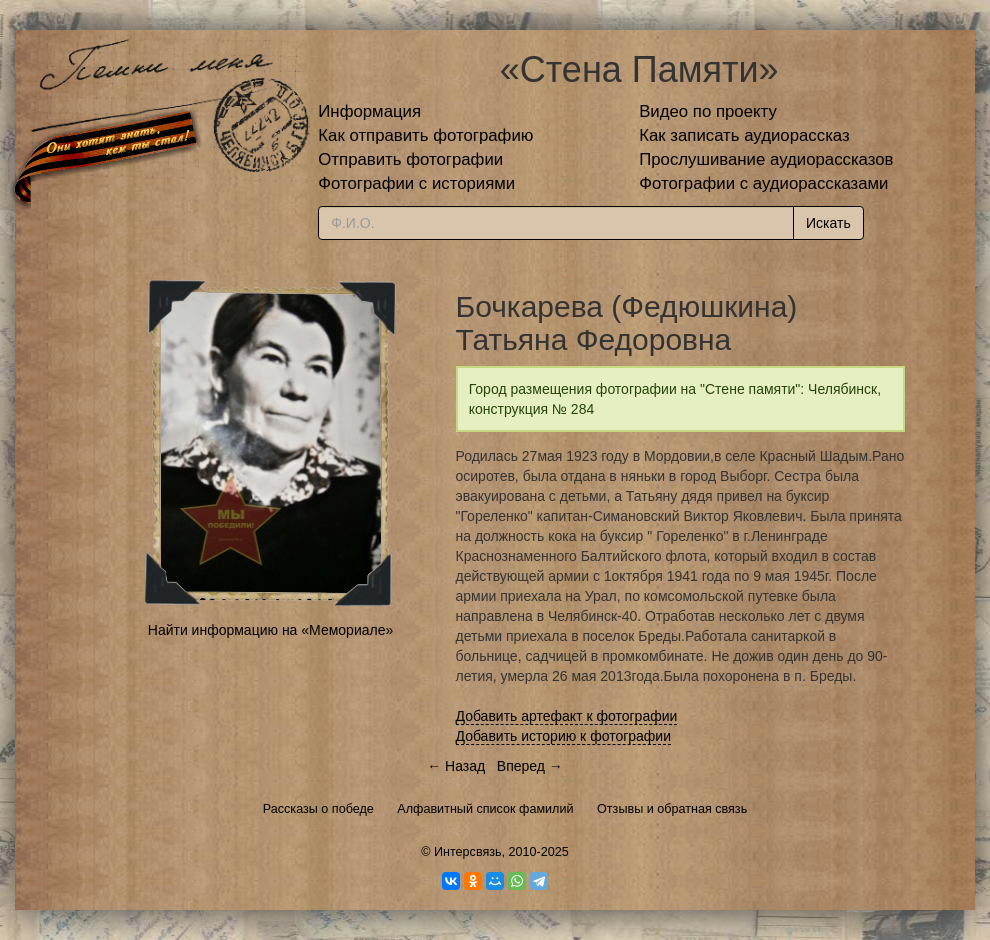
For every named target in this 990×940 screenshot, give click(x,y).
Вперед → (530, 766)
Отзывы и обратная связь (672, 809)
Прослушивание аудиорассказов (766, 159)
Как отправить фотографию (425, 135)
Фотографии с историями (416, 183)
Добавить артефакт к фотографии (567, 716)
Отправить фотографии (410, 159)
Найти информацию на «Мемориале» (270, 630)
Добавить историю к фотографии (564, 736)
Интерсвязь (468, 852)
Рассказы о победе (318, 809)
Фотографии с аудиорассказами (763, 183)
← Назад (456, 766)
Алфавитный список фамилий (485, 809)
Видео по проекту (708, 111)
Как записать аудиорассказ (744, 135)
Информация (369, 111)
